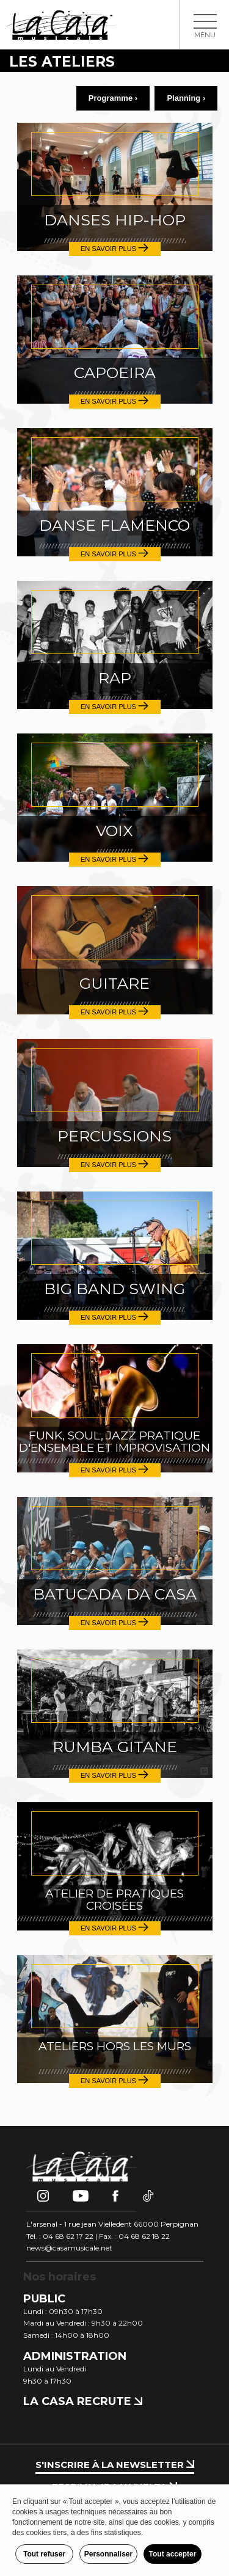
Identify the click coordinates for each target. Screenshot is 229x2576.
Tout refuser (44, 2554)
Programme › (113, 98)
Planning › (186, 98)
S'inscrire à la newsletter (114, 2464)
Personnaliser (108, 2554)
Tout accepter (173, 2554)
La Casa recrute (82, 2401)
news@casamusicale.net (69, 2247)
